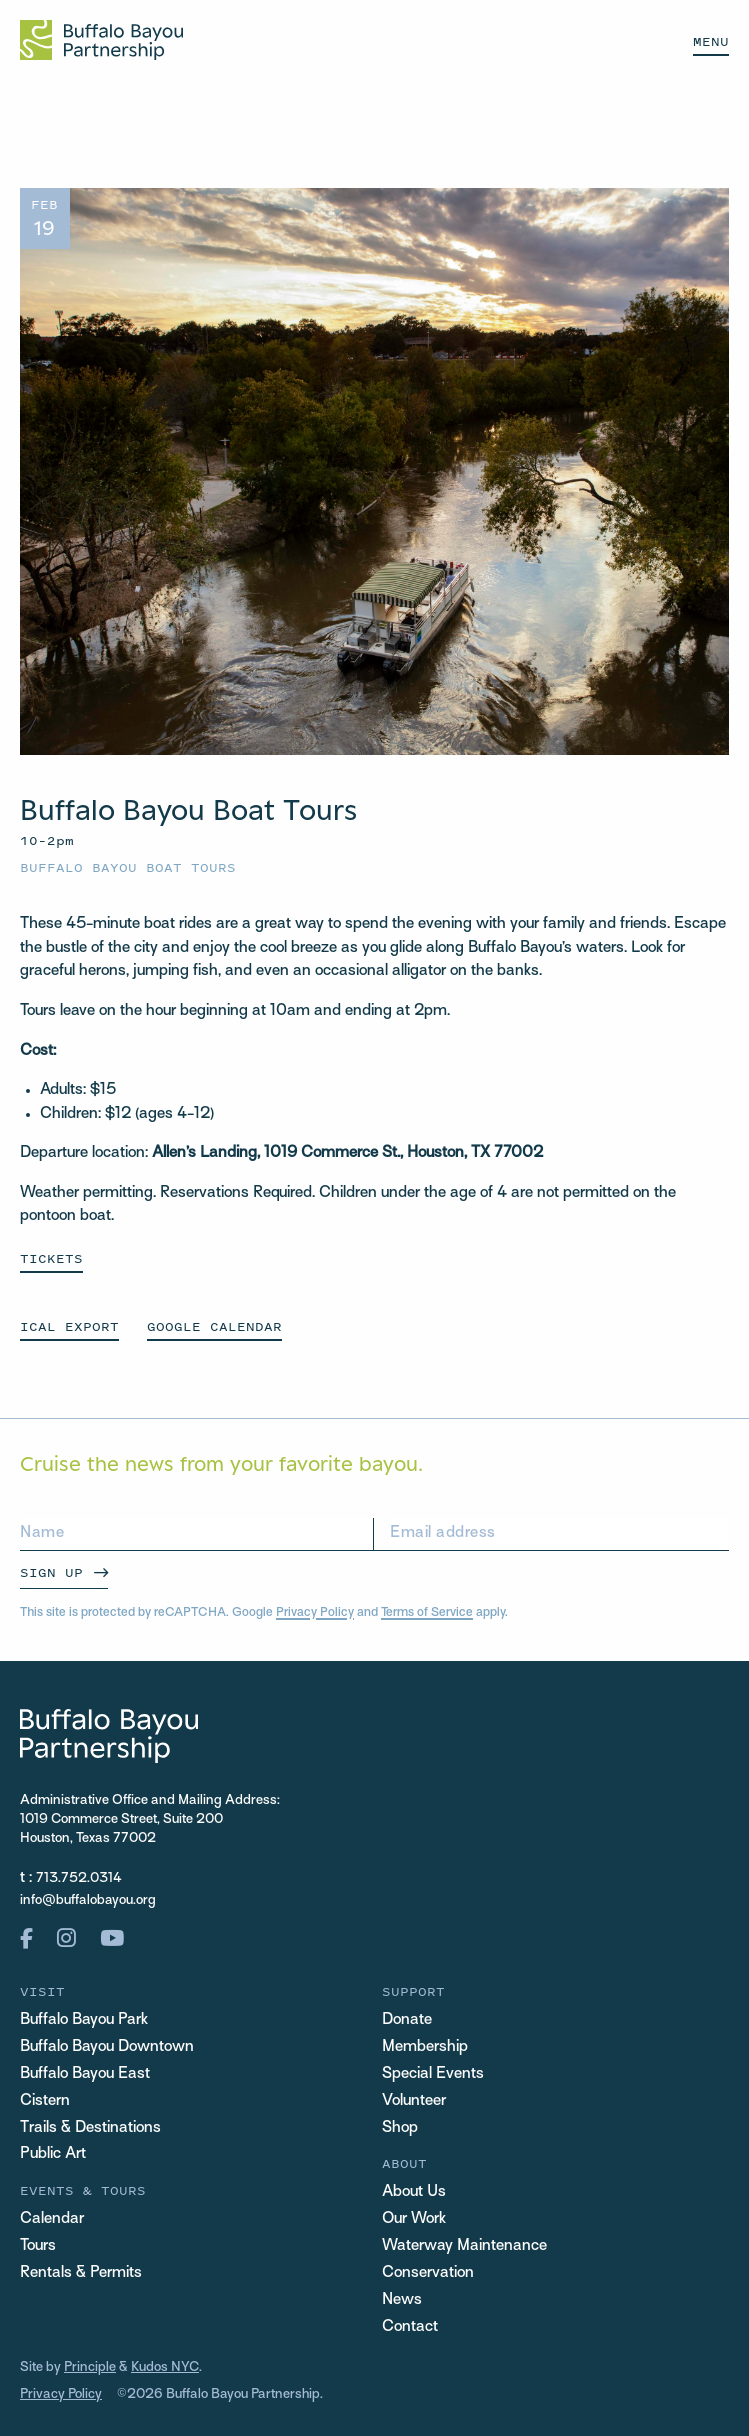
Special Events (433, 2074)
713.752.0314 (79, 1878)
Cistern (45, 2101)
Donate (407, 2020)
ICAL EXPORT (69, 1326)
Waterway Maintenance (464, 2246)
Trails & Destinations (90, 2128)
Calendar (52, 2219)
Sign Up (51, 1572)
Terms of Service (427, 1613)
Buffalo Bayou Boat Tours (128, 867)
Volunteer (414, 2101)
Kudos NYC (165, 2367)
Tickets (51, 1258)
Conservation (428, 2273)
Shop (400, 2128)
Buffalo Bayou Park (84, 2020)
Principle (90, 2367)
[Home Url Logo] (101, 40)
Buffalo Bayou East (85, 2074)
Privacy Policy (315, 1613)
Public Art (53, 2154)
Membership (425, 2047)
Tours (38, 2246)
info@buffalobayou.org (88, 1900)
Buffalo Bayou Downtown (107, 2047)
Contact (410, 2327)
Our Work (414, 2219)
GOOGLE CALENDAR (214, 1326)
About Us (414, 2192)
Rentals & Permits (81, 2273)
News (402, 2300)
